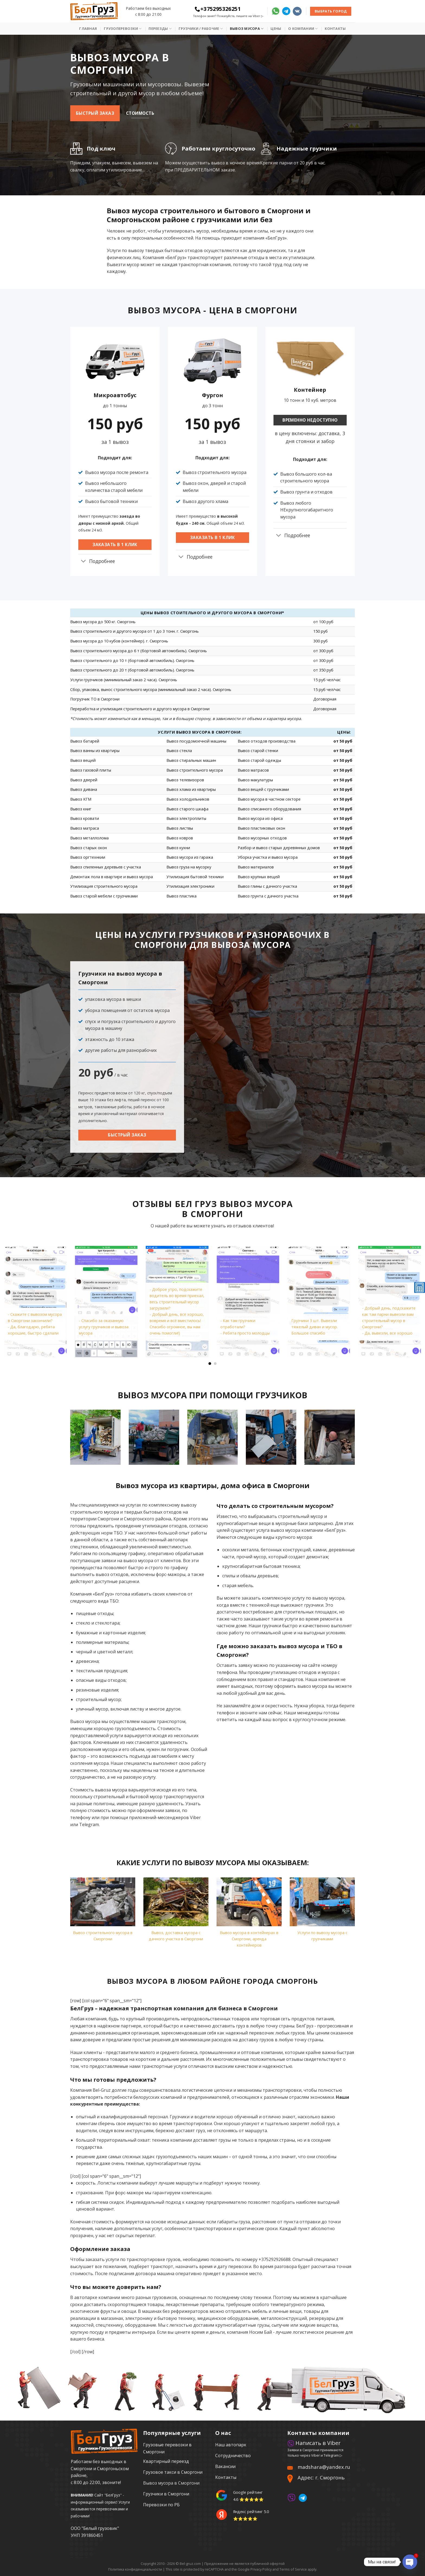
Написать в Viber (314, 2443)
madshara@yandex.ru (324, 2466)
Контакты (335, 28)
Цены (276, 28)
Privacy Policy (261, 2569)
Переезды (160, 28)
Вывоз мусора (247, 28)
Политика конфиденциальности (135, 2569)
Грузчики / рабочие (201, 28)
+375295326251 (218, 8)
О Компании (303, 28)
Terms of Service (293, 2569)
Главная (88, 28)
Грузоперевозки (122, 28)
